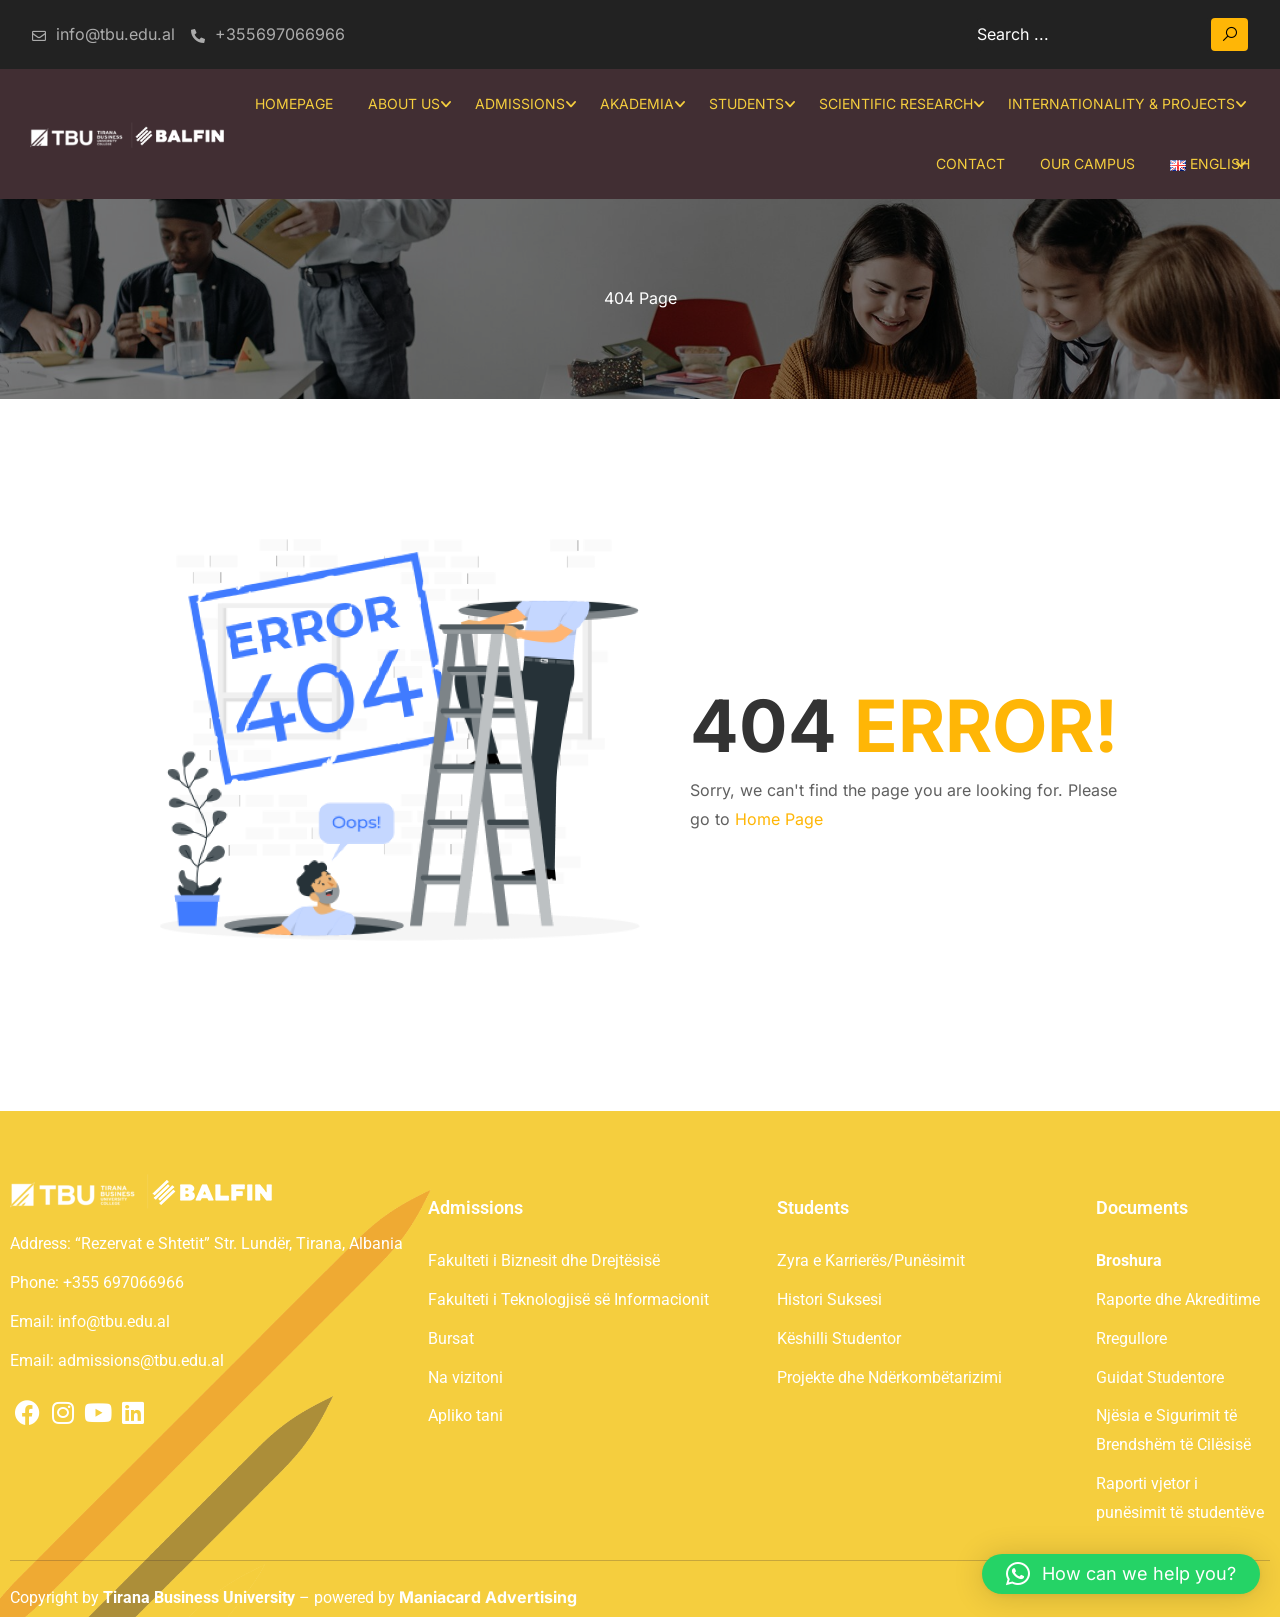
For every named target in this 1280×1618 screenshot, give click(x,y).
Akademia (637, 103)
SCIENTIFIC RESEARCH (896, 103)
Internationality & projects (1121, 103)
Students (746, 103)
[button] (1121, 1574)
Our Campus (1087, 163)
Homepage (294, 103)
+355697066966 (268, 34)
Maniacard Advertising (488, 1597)
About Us (404, 103)
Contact (970, 163)
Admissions (520, 103)
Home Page (779, 820)
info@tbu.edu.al (102, 34)
